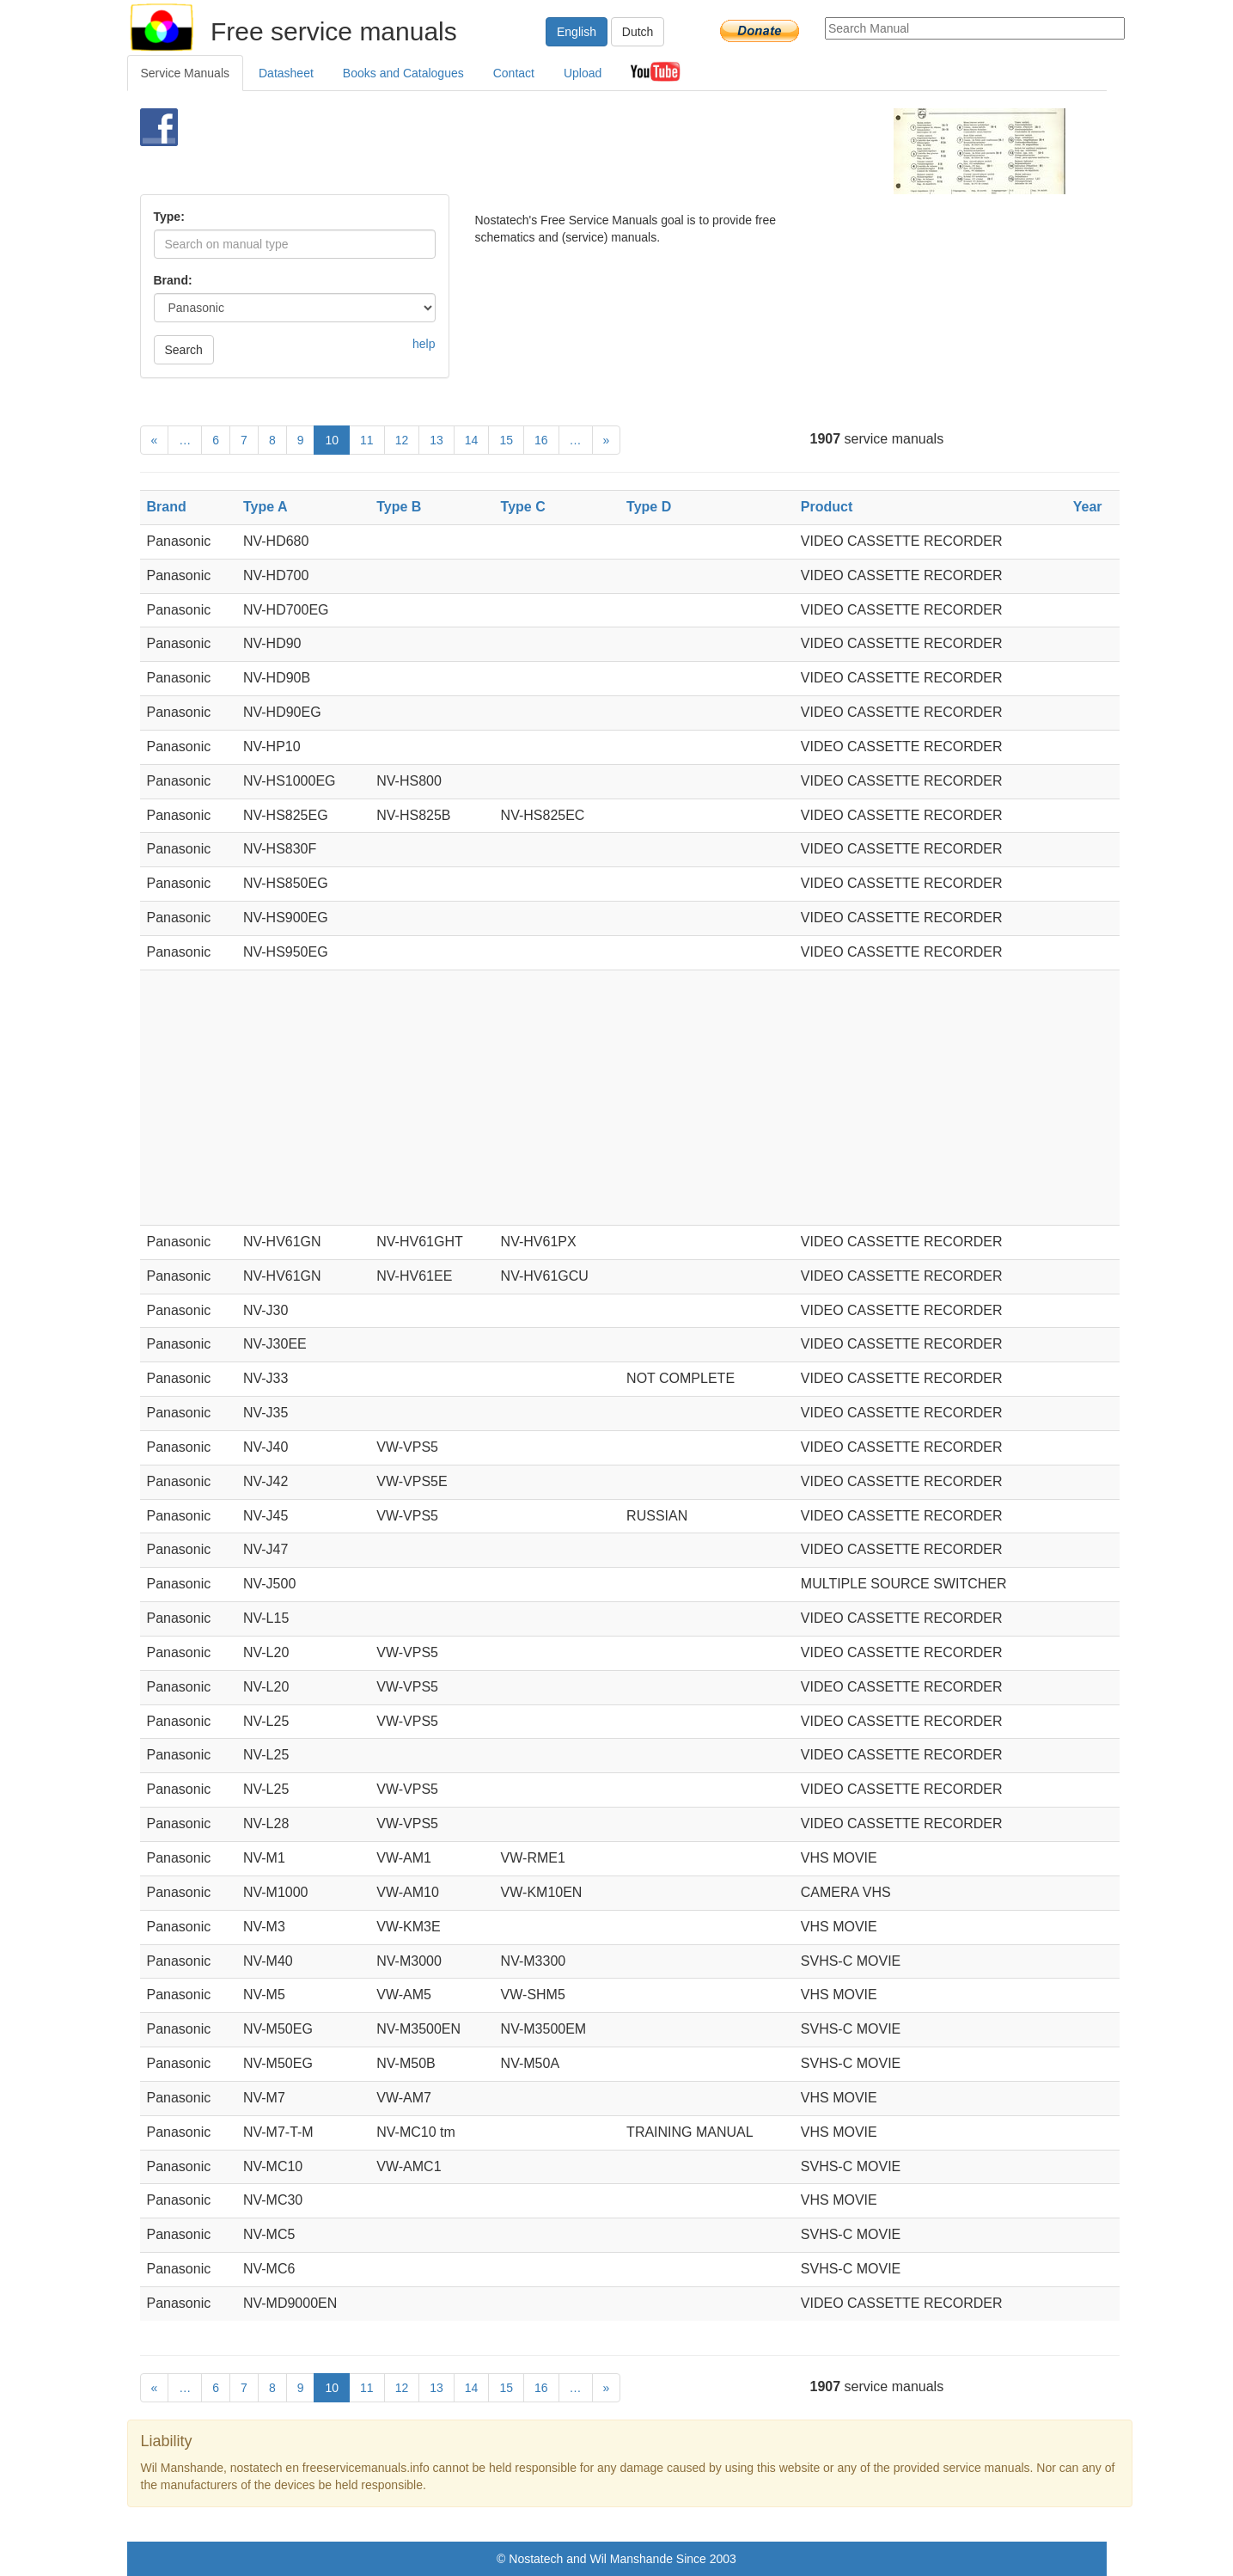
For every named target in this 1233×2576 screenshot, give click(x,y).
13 (436, 440)
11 (367, 440)
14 (472, 440)
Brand (166, 506)
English (576, 32)
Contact (513, 73)
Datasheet (286, 73)
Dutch (638, 32)
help (423, 344)
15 (506, 440)
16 (541, 440)
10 (332, 440)
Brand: (173, 280)
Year (1087, 506)
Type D (648, 506)
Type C (523, 506)
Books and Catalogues (403, 73)
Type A (265, 506)
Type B (398, 506)
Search (184, 350)
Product (826, 506)
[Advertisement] (588, 151)
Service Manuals (185, 73)
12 (402, 440)
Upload (582, 73)
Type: (169, 216)
